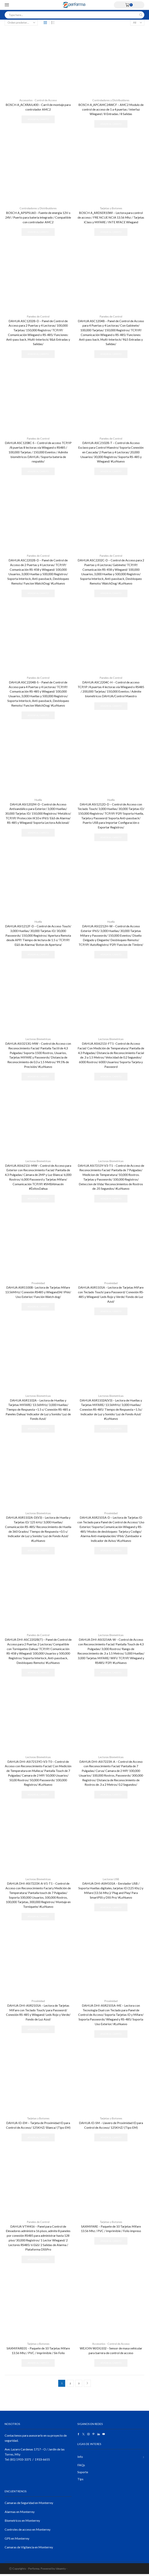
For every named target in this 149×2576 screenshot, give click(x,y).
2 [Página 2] (70, 2384)
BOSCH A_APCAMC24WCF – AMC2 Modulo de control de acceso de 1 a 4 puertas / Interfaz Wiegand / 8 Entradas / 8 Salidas (111, 109)
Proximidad (38, 1283)
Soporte (82, 2474)
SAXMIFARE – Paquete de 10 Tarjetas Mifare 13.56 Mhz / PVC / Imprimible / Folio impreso (111, 2230)
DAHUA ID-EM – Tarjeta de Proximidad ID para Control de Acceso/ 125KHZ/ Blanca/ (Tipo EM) (38, 2126)
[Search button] (140, 14)
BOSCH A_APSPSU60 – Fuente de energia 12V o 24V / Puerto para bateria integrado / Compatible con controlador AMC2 (38, 217)
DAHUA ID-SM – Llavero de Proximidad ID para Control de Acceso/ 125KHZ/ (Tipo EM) (111, 2126)
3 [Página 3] (79, 2384)
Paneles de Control (38, 316)
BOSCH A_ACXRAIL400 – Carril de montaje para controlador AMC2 (38, 107)
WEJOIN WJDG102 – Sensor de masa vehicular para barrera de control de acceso (111, 2352)
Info (80, 2458)
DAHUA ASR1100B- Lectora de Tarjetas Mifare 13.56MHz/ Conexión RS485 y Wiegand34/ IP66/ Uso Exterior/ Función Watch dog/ (38, 1292)
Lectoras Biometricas (38, 1039)
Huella (38, 800)
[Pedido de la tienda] (21, 22)
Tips (80, 2481)
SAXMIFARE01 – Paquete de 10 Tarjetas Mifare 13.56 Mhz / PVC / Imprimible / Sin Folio (38, 2352)
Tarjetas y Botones (111, 208)
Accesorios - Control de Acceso (38, 100)
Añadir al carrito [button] (38, 119)
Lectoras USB (111, 1880)
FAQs (81, 2467)
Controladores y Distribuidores (111, 100)
